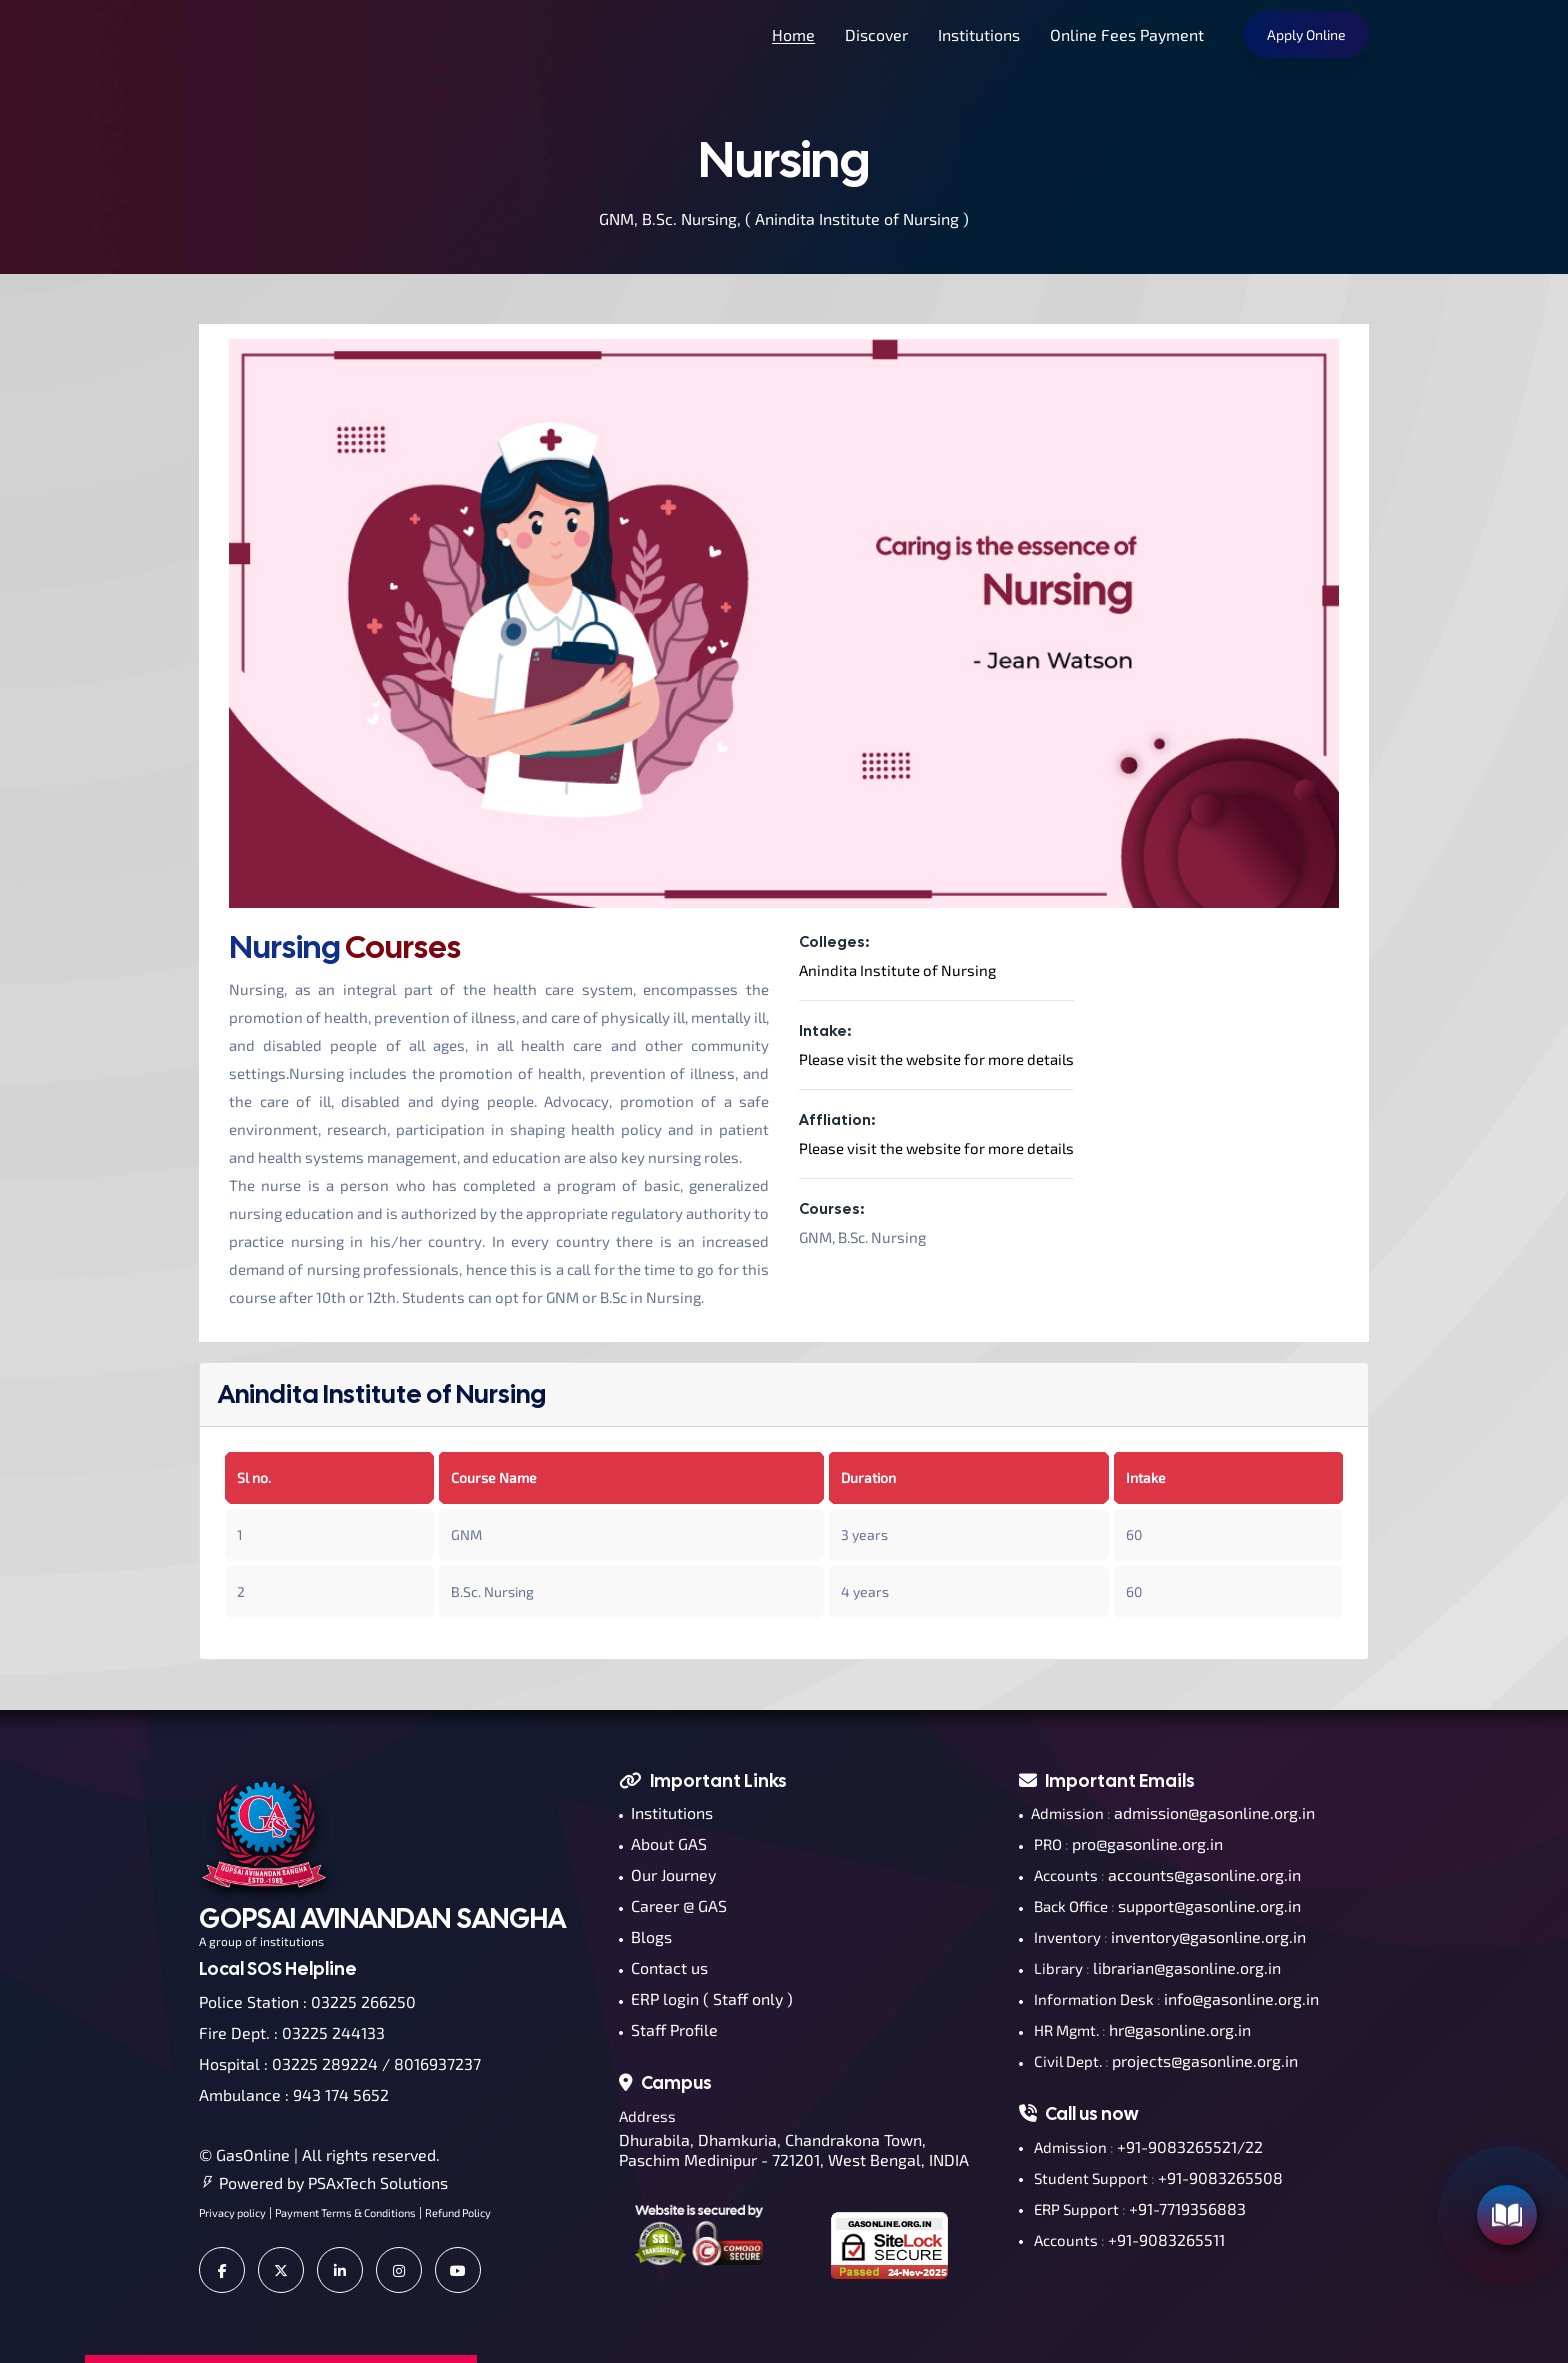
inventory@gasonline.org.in (1208, 1936)
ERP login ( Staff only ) (706, 1998)
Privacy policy (232, 2212)
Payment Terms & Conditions (345, 2212)
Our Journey (667, 1874)
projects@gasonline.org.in (1205, 2060)
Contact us (663, 1967)
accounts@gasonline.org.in (1204, 1874)
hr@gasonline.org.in (1180, 2029)
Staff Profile (668, 2029)
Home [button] (793, 34)
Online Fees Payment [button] (1127, 34)
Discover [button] (876, 34)
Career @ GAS (673, 1905)
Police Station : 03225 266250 (307, 2001)
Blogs (645, 1936)
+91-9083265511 (1166, 2239)
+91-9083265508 (1220, 2177)
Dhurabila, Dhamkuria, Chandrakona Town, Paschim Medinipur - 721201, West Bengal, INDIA (794, 2149)
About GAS (663, 1843)
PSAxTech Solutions (378, 2182)
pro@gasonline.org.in (1147, 1843)
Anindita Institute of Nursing (897, 970)
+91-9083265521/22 (1190, 2146)
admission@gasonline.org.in (1214, 1812)
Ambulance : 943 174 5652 (294, 2094)
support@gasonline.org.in (1209, 1905)
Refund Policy (458, 2212)
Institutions (666, 1812)
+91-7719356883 (1187, 2208)
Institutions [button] (979, 34)
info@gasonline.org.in (1241, 1998)
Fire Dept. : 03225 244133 (292, 2032)
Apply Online (1306, 34)
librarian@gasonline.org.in (1187, 1967)
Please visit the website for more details (936, 1059)
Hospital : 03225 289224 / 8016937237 (340, 2063)
